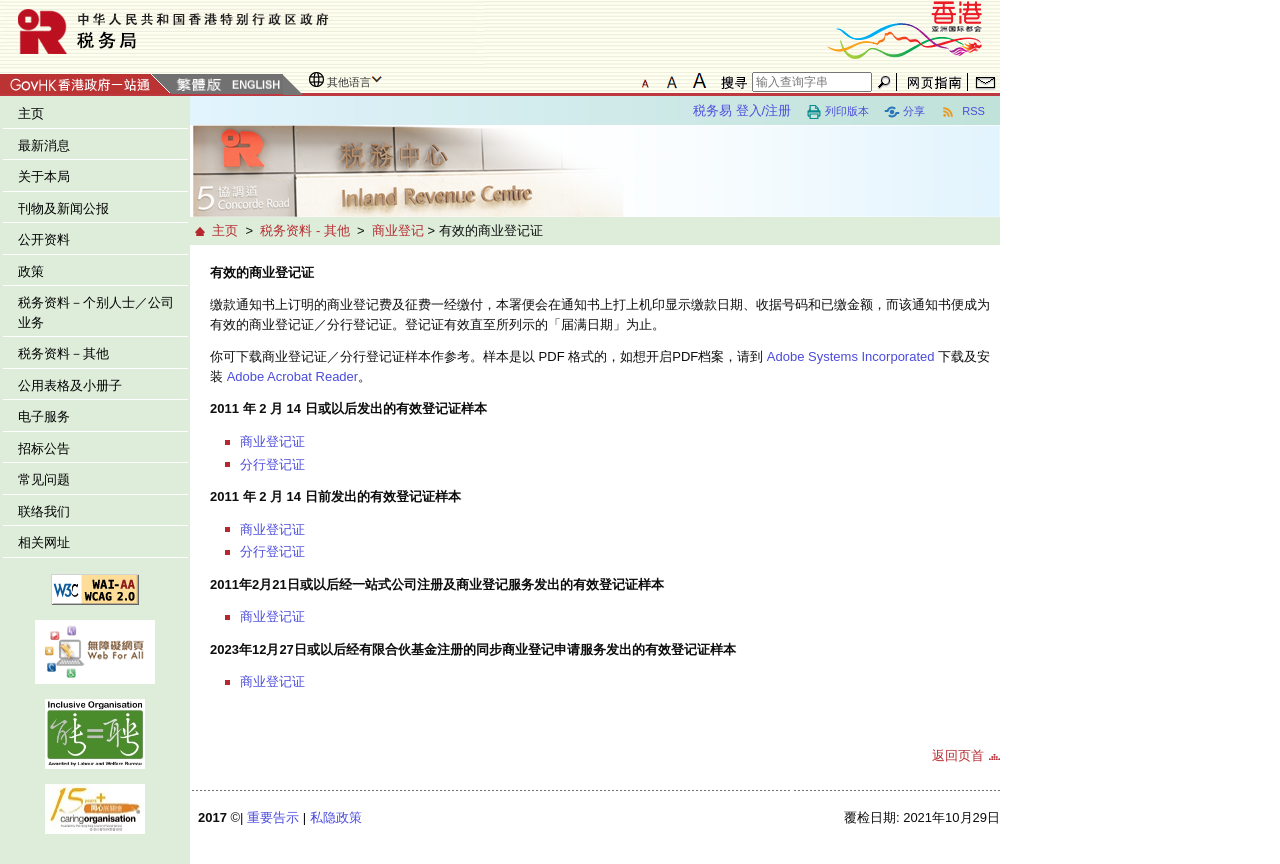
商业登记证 (272, 441)
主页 (31, 113)
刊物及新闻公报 (63, 208)
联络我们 (44, 511)
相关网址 (44, 542)
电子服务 (44, 416)
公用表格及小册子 (70, 385)
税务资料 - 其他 (305, 230)
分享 (904, 112)
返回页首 (958, 755)
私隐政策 (336, 817)
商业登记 (398, 230)
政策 (31, 271)
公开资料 (44, 239)
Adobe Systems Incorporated (851, 356)
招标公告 (44, 448)
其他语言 (349, 82)
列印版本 (837, 112)
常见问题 (44, 479)
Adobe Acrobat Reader (293, 376)
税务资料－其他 (63, 353)
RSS (962, 112)
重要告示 (273, 817)
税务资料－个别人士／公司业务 (96, 312)
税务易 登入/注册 (742, 110)
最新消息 (44, 145)
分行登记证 (272, 464)
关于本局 (44, 176)
